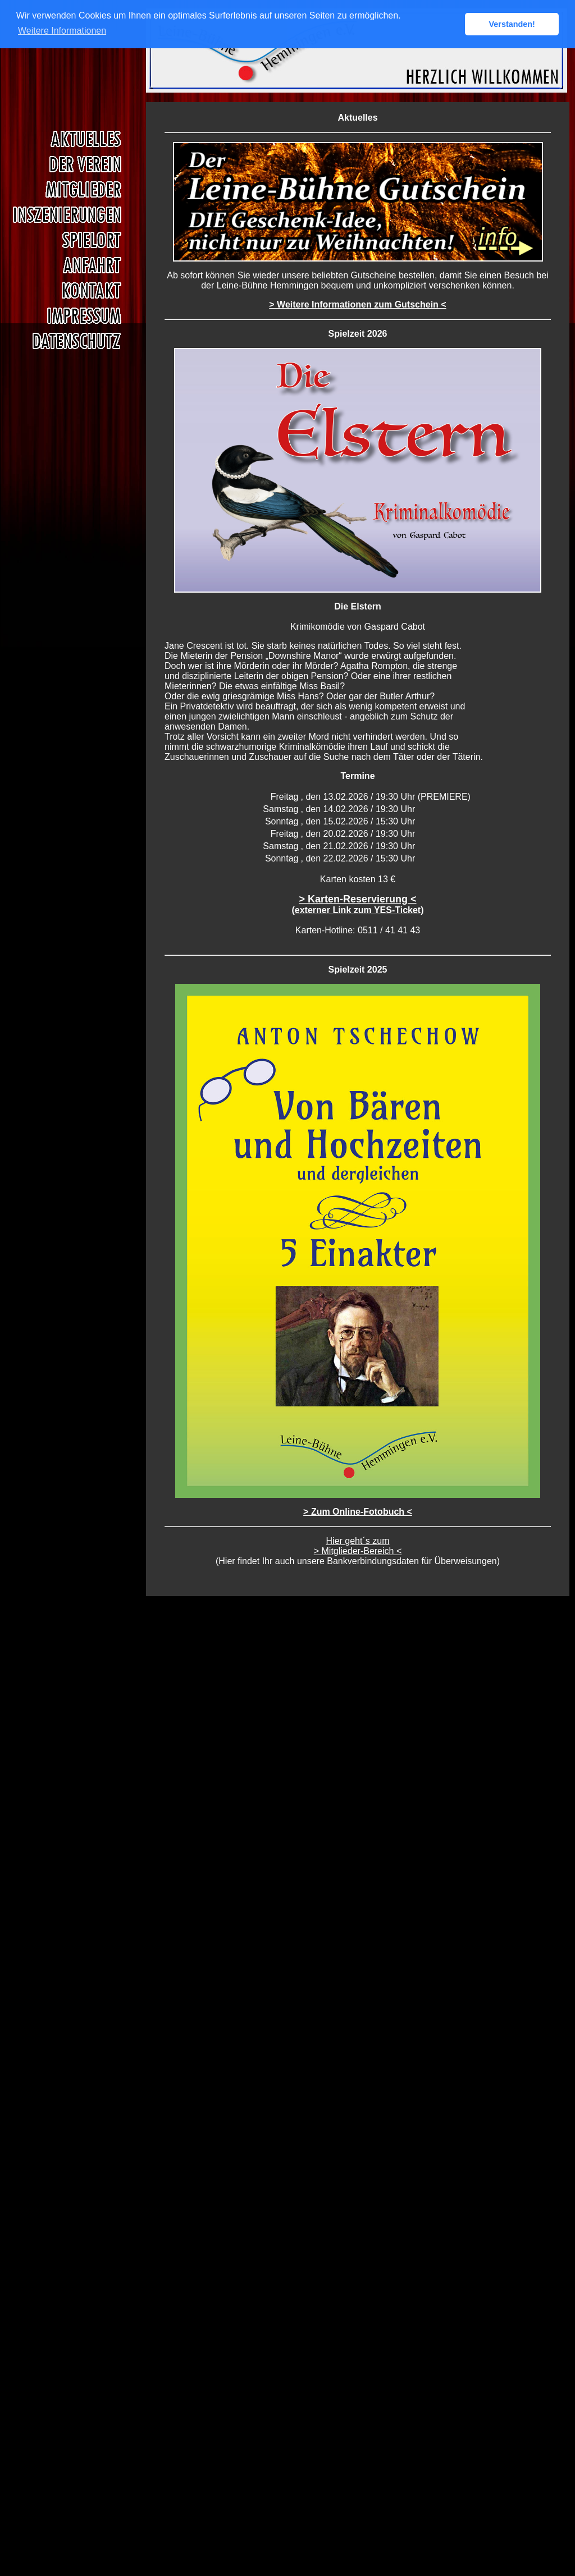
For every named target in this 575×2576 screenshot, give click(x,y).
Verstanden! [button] (512, 24)
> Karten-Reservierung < (357, 904)
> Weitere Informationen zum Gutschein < (357, 304)
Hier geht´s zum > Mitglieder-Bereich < (358, 1546)
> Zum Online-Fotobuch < (357, 1511)
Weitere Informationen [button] (62, 30)
